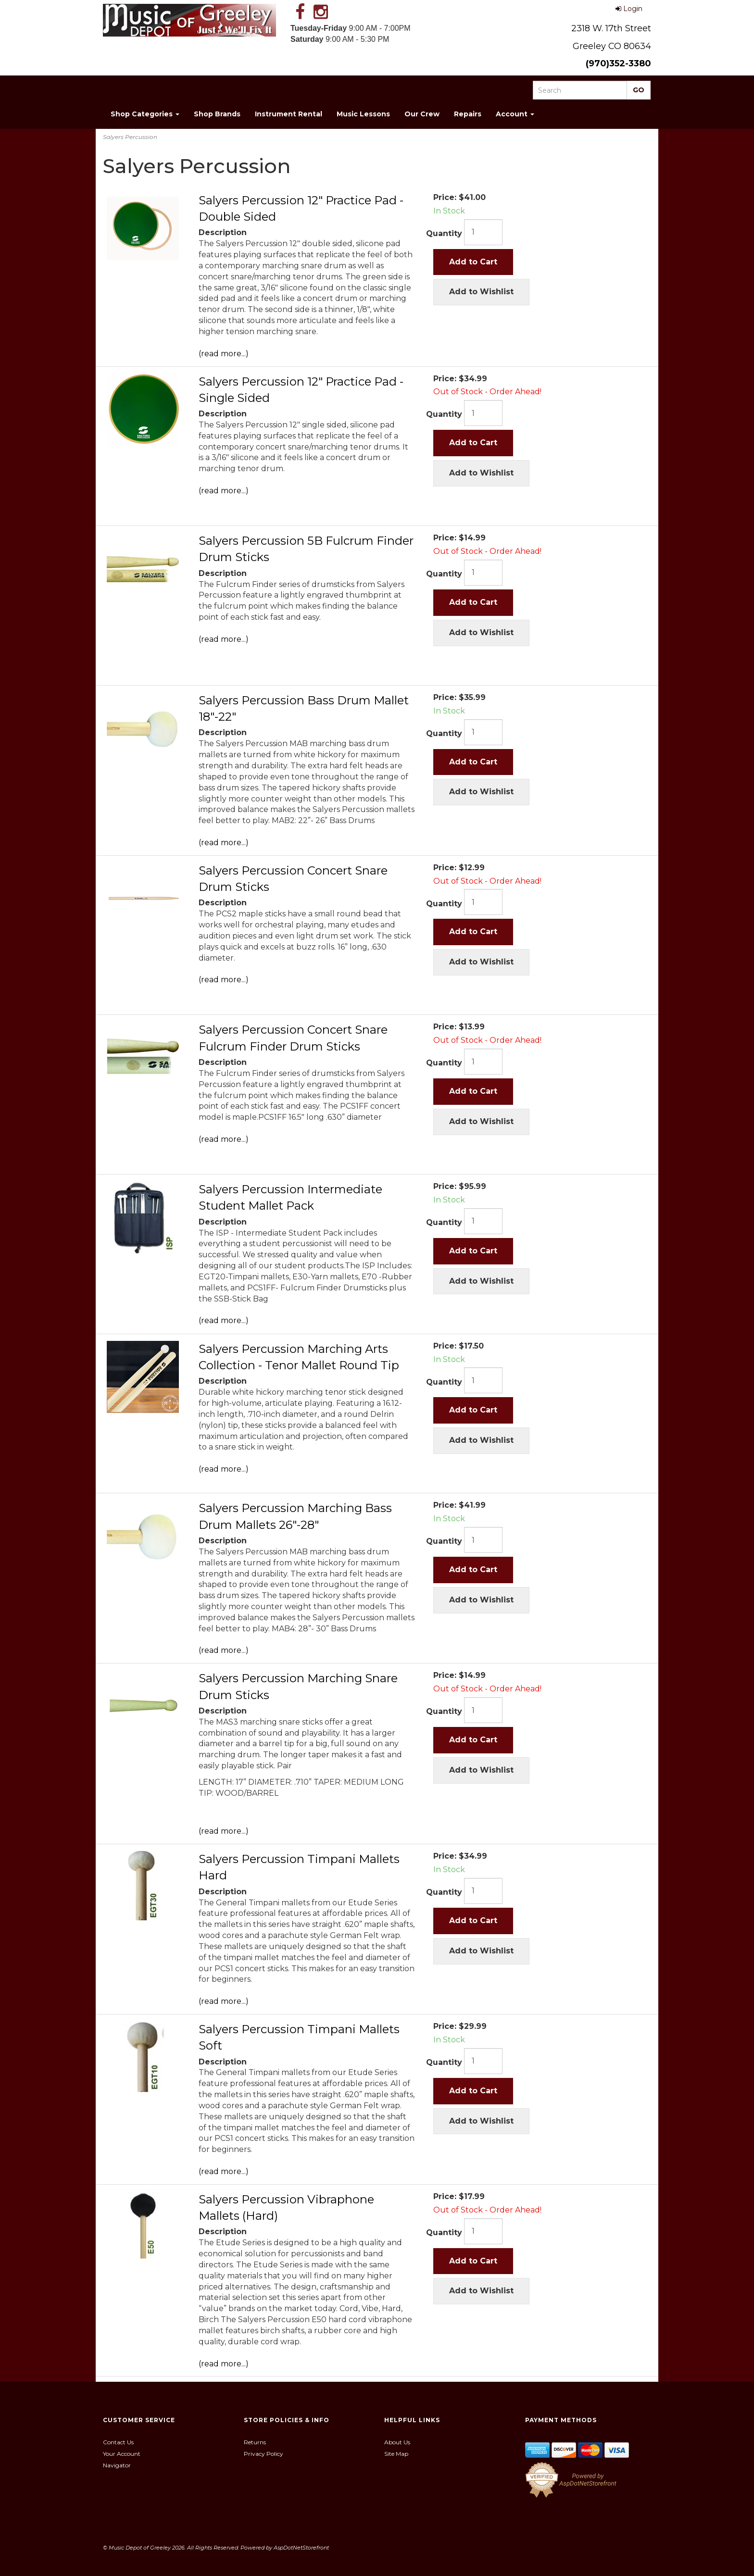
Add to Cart (473, 261)
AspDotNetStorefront (301, 2547)
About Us (397, 2442)
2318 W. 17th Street (611, 28)
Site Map (396, 2453)
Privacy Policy (263, 2453)
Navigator (117, 2465)
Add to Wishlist (481, 291)
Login (629, 8)
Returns (255, 2442)
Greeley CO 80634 (612, 46)
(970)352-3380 (618, 63)
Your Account (121, 2453)
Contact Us (118, 2442)
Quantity (444, 233)
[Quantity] (483, 232)
